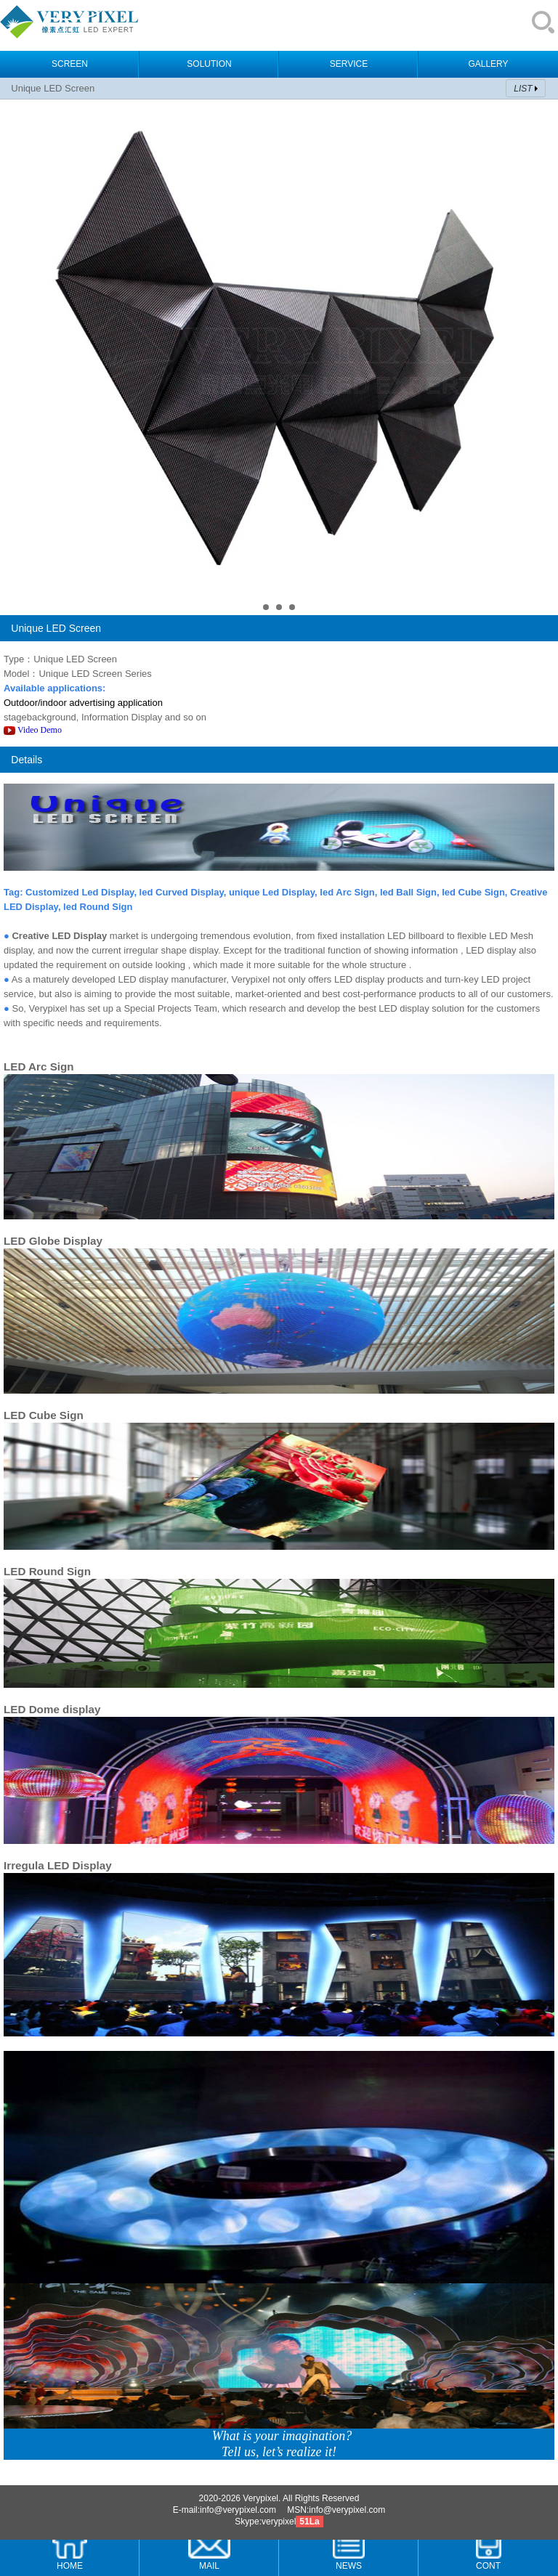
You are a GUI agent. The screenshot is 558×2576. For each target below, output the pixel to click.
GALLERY (488, 64)
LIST (523, 89)
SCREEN (70, 64)
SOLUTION (209, 64)
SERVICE (349, 64)
